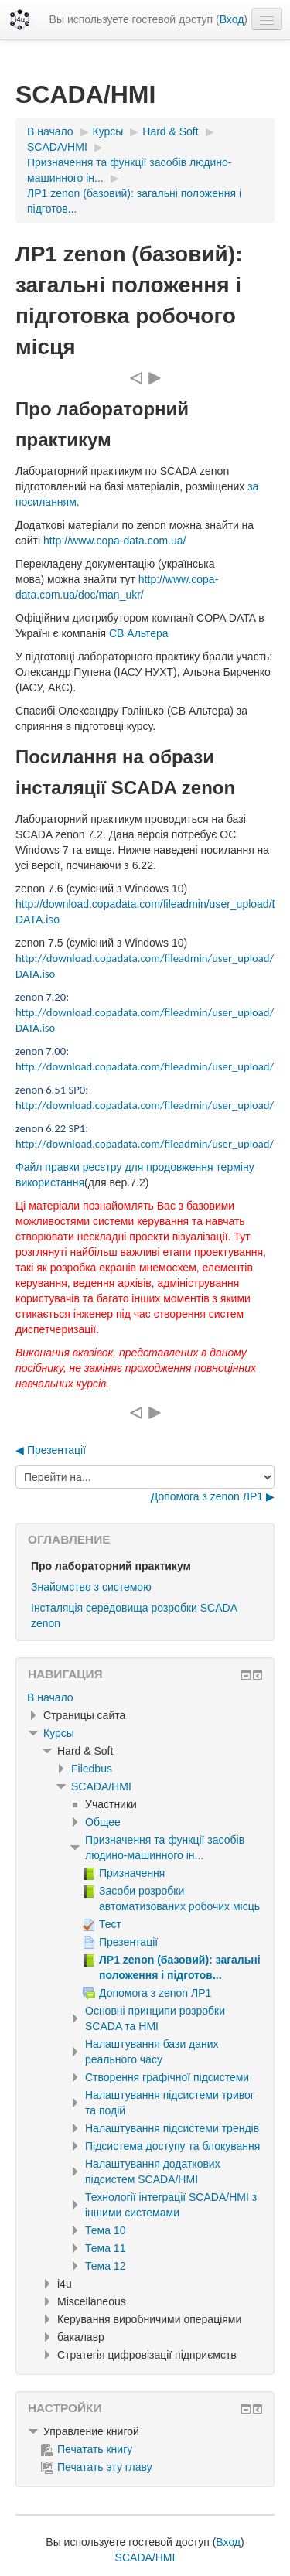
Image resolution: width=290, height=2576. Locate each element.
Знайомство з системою (91, 1587)
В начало (50, 1697)
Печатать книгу (86, 2449)
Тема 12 (105, 2266)
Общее (103, 1822)
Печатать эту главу (96, 2467)
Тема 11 (105, 2248)
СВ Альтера (140, 633)
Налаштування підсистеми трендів (172, 2128)
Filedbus (91, 1768)
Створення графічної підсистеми (167, 2077)
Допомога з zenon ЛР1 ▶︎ (213, 1496)
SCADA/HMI (101, 1786)
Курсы (58, 1733)
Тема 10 (105, 2230)
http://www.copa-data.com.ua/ (114, 540)
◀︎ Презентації (50, 1450)
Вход (232, 19)
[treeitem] (145, 1697)
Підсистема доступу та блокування (172, 2146)
